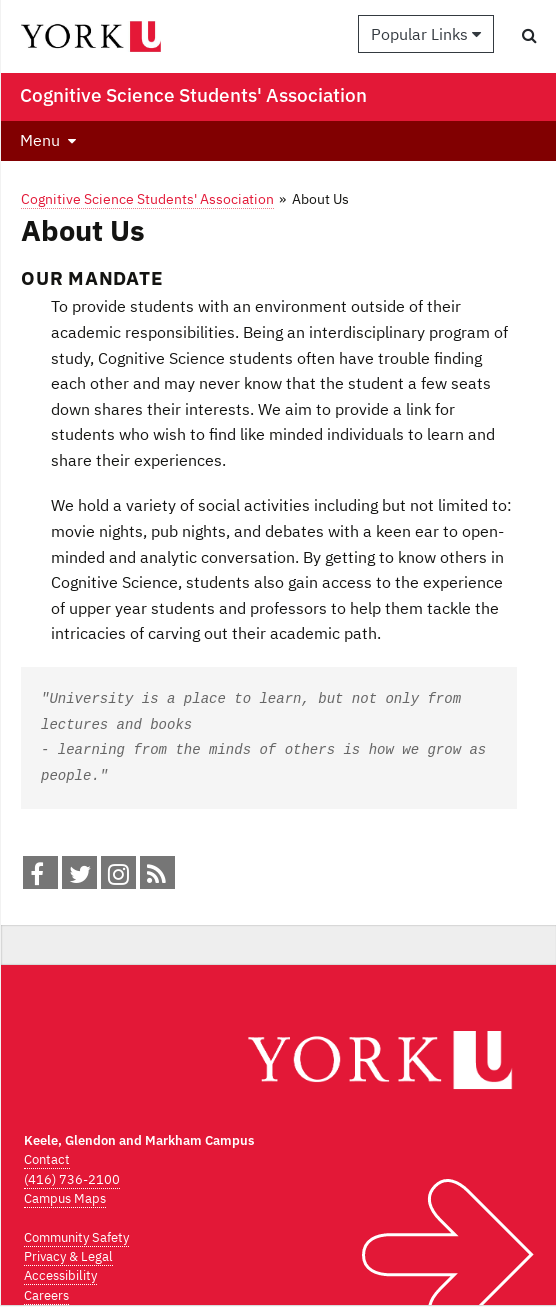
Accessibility (60, 1275)
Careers (46, 1295)
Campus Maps (65, 1198)
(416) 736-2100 (72, 1179)
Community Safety (76, 1237)
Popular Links (426, 34)
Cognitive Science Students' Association (147, 198)
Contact (47, 1159)
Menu (40, 140)
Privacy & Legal (68, 1256)
